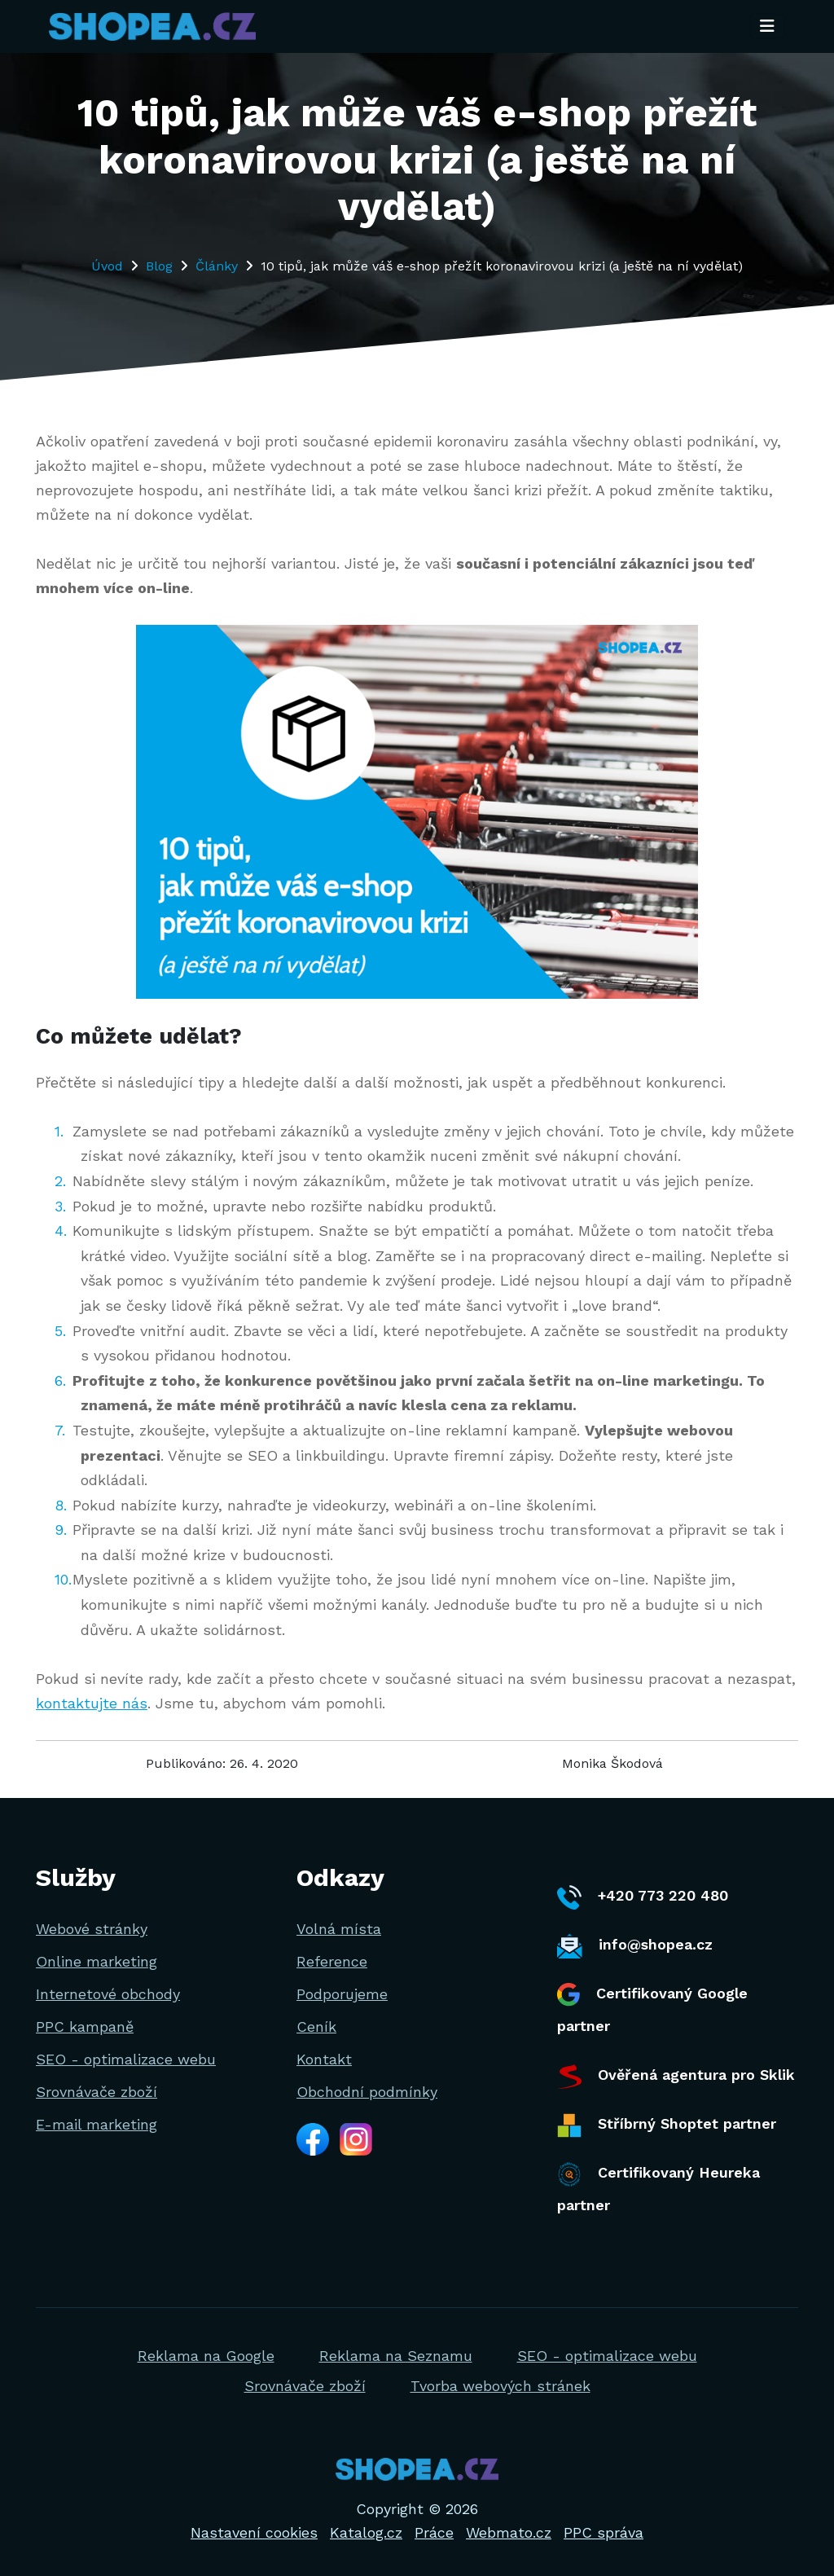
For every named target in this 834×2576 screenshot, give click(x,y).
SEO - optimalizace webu (126, 2059)
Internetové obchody (108, 1993)
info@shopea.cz (635, 1946)
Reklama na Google (206, 2355)
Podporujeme (342, 1993)
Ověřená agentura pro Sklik (676, 2076)
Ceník (316, 2026)
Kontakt (324, 2059)
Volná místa (338, 1928)
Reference (331, 1961)
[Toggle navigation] (767, 27)
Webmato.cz (508, 2532)
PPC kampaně (85, 2026)
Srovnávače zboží (96, 2091)
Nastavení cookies (254, 2532)
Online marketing (96, 1961)
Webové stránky (91, 1928)
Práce (434, 2532)
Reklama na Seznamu (395, 2355)
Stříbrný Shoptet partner (666, 2125)
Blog (159, 266)
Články (216, 266)
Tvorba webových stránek (500, 2385)
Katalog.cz (366, 2532)
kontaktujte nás (91, 1703)
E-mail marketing (96, 2124)
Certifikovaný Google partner (652, 2008)
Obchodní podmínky (366, 2091)
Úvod (107, 266)
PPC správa (603, 2532)
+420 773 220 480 (642, 1897)
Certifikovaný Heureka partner (658, 2188)
